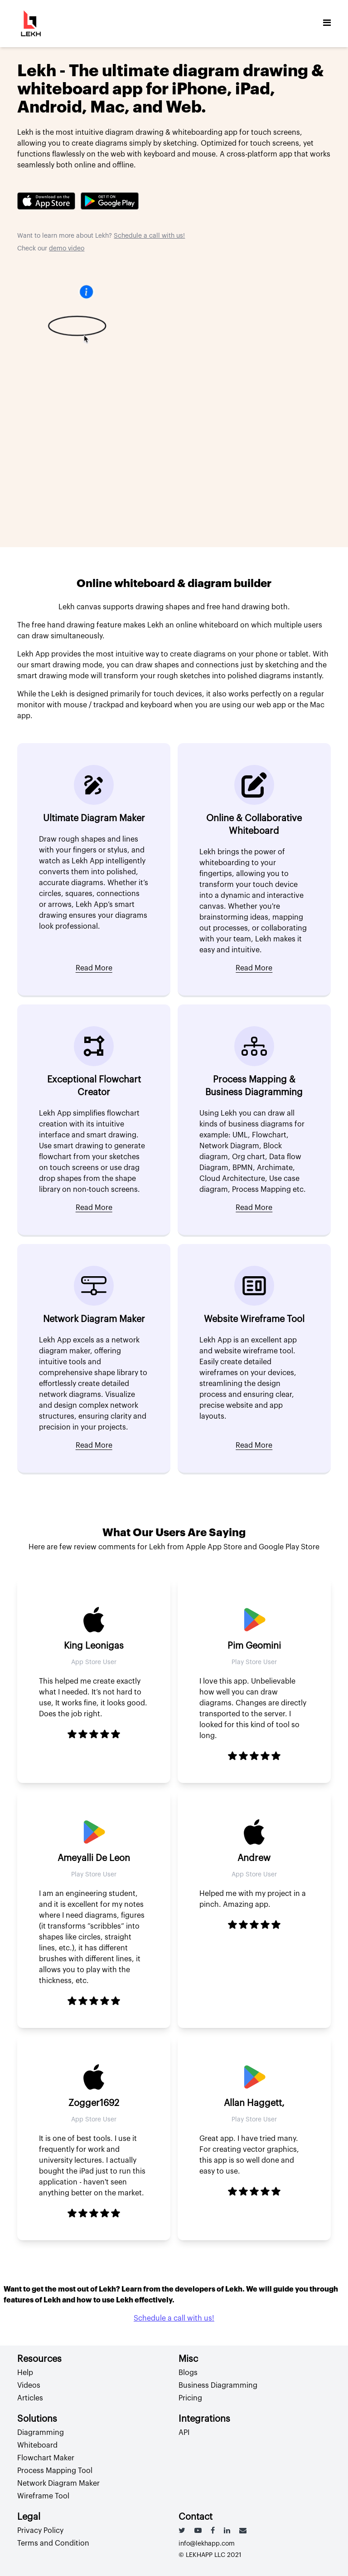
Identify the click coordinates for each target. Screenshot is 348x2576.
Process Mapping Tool (54, 2470)
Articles (30, 2398)
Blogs (188, 2372)
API (184, 2432)
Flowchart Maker (45, 2458)
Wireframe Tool (43, 2496)
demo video (66, 248)
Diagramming (40, 2432)
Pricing (190, 2398)
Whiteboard (37, 2445)
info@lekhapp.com (207, 2544)
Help (25, 2372)
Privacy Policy (40, 2530)
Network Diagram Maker (58, 2483)
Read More (94, 968)
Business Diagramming (218, 2385)
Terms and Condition (53, 2543)
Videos (28, 2385)
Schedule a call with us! (149, 236)
